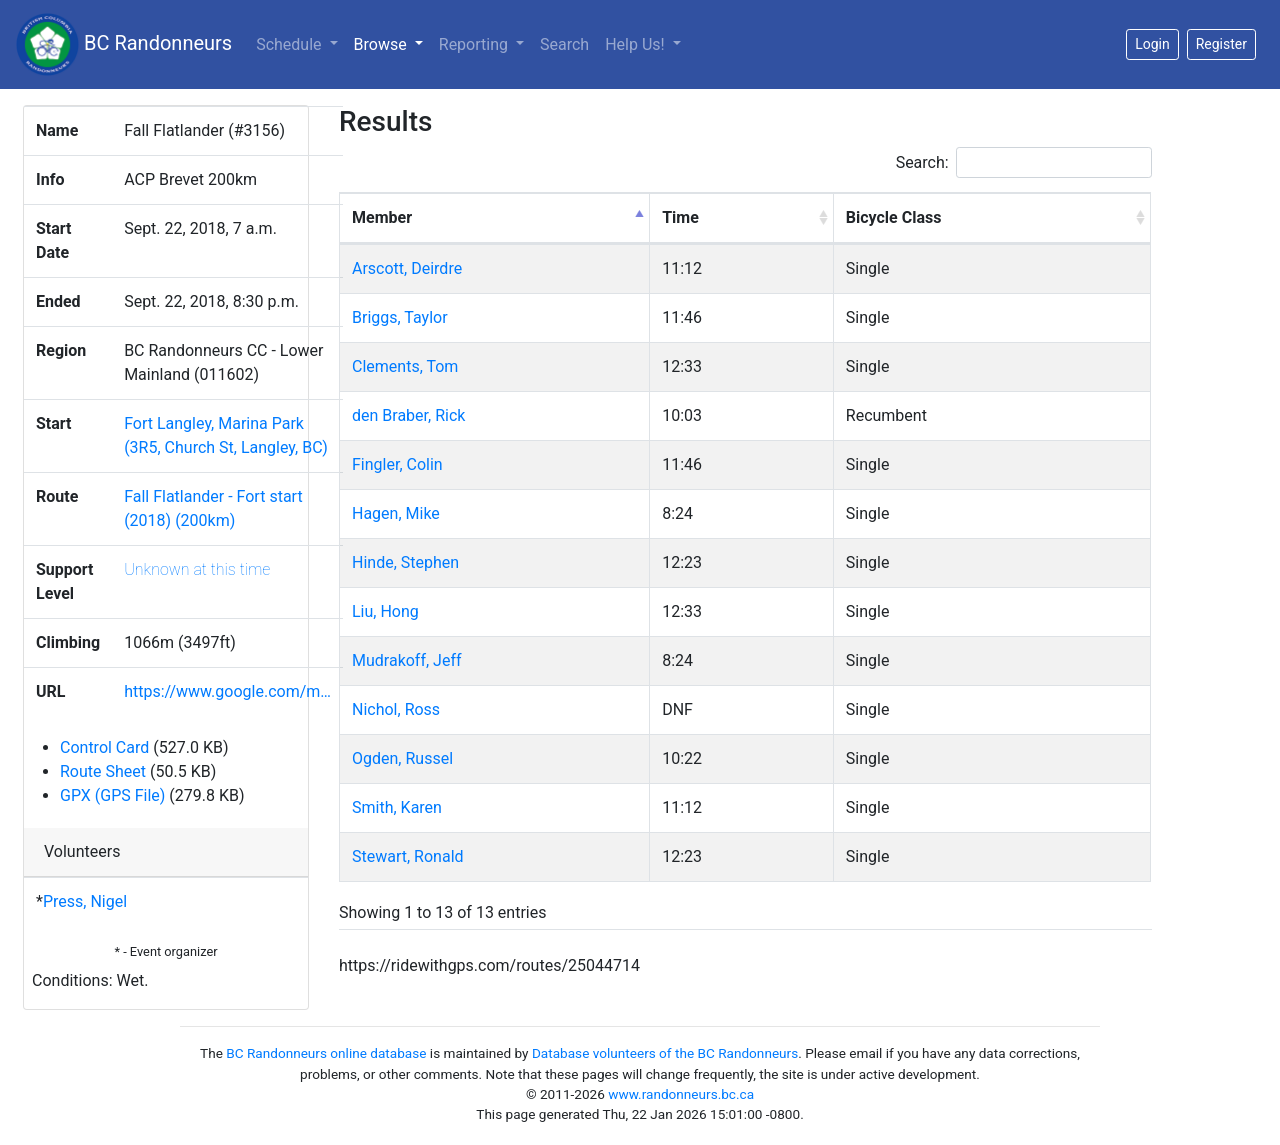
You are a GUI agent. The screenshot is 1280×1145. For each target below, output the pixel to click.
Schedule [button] (290, 44)
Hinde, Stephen (405, 562)
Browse (392, 43)
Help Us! (636, 44)
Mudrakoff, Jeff (407, 660)
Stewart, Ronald (408, 856)
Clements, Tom (405, 366)
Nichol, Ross (396, 709)
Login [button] (1152, 44)
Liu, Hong (385, 611)
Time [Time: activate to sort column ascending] (680, 217)
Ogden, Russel (402, 758)
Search (564, 44)
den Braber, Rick (408, 415)
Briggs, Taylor (400, 317)
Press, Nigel (85, 901)
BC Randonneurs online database (326, 1053)
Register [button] (1221, 44)
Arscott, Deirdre (407, 268)
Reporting (475, 44)
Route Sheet (103, 771)
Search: (1024, 162)
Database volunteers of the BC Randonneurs (665, 1053)
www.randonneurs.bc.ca (681, 1094)
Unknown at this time (197, 569)
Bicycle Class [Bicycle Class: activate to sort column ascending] (894, 217)
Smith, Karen (397, 807)
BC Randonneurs (124, 44)
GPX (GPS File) (112, 795)
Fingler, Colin (397, 464)
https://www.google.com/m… (227, 691)
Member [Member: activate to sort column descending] (382, 217)
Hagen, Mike (396, 513)
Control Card (104, 747)
